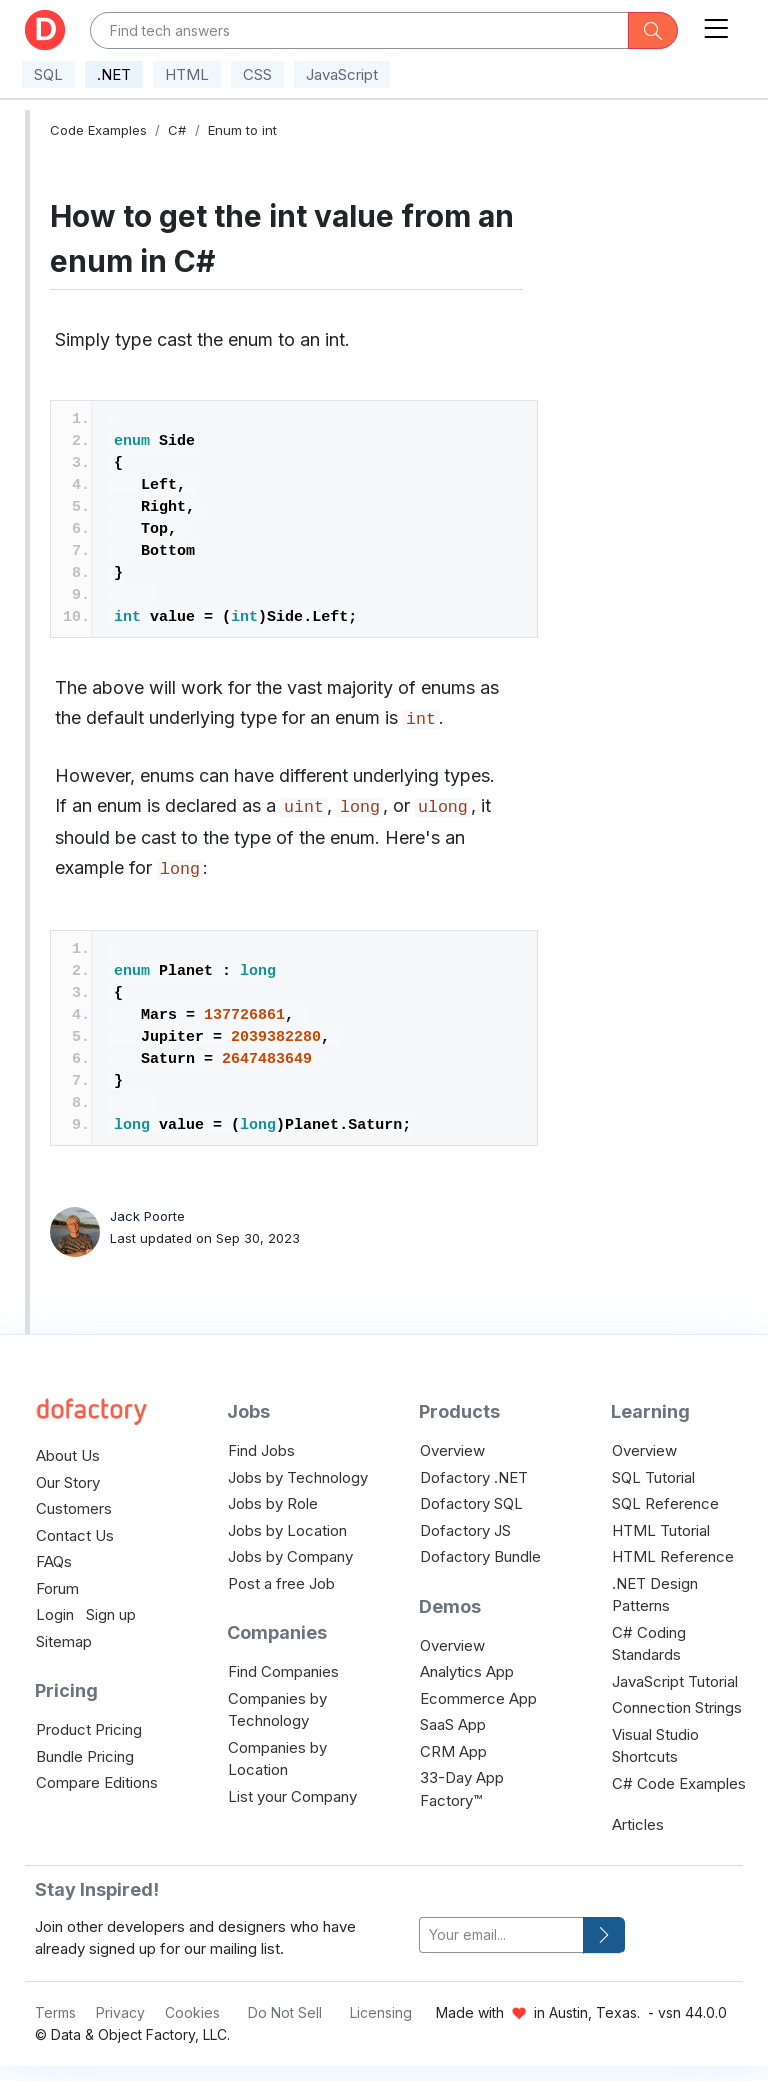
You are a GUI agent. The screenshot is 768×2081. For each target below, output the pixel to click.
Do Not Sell (285, 2012)
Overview (452, 1450)
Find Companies (283, 1671)
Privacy (120, 2012)
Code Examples (98, 130)
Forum (57, 1588)
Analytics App (467, 1671)
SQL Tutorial (653, 1477)
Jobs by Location (287, 1530)
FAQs (54, 1561)
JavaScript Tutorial (675, 1681)
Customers (74, 1508)
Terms (55, 2012)
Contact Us (75, 1535)
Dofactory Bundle (480, 1556)
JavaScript (342, 74)
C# (177, 130)
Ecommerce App (478, 1698)
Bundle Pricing (85, 1756)
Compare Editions (97, 1782)
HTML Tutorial (661, 1530)
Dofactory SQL (471, 1503)
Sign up (111, 1614)
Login (55, 1614)
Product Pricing (89, 1729)
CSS (257, 74)
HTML (187, 74)
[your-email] (501, 1935)
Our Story (68, 1482)
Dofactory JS (465, 1530)
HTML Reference (673, 1556)
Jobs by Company (290, 1556)
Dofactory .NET (474, 1477)
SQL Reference (665, 1503)
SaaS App (453, 1724)
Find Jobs (261, 1450)
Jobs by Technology (298, 1477)
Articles (638, 1824)
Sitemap (64, 1641)
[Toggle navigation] (716, 24)
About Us (68, 1455)
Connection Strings (677, 1707)
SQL (48, 74)
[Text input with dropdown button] (359, 30)
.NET (114, 74)
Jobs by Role (273, 1503)
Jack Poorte (147, 1216)
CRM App (453, 1751)
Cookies (192, 2012)
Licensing (381, 2012)
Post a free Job (281, 1583)
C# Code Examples (679, 1783)
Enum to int (242, 130)
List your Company (292, 1796)
